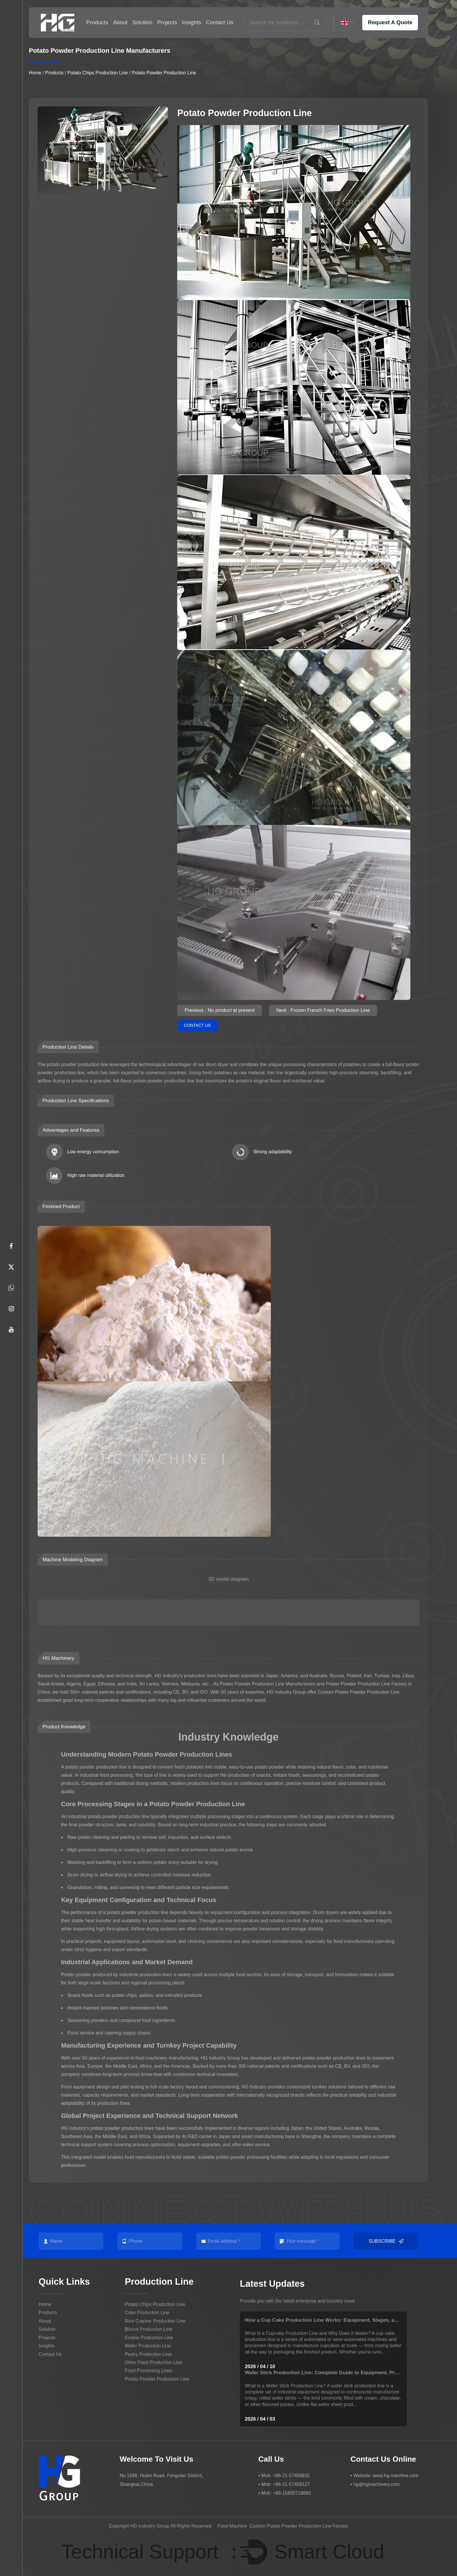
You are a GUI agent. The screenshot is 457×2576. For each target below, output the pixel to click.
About (120, 22)
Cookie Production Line (149, 2337)
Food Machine (232, 2525)
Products (97, 22)
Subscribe (386, 2241)
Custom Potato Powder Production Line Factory (298, 2525)
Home (35, 72)
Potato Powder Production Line (157, 2379)
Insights (191, 22)
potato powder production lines (334, 2057)
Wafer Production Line (148, 2345)
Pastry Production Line (148, 2354)
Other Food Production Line (153, 2362)
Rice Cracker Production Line (155, 2321)
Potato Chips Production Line (98, 72)
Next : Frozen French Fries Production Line (325, 1010)
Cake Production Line (147, 2312)
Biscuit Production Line (148, 2329)
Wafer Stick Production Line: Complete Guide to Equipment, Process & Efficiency (341, 2372)
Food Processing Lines (148, 2370)
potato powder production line (95, 1766)
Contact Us (219, 22)
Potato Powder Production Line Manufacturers (267, 1683)
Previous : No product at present (220, 1010)
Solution (142, 22)
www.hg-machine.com (396, 2475)
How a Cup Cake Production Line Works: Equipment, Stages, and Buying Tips (336, 2320)
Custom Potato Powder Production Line (358, 1692)
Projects (167, 22)
